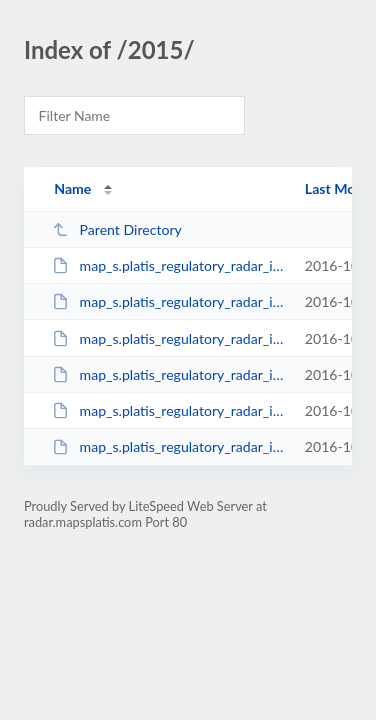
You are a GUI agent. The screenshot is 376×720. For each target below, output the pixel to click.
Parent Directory (117, 229)
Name (72, 188)
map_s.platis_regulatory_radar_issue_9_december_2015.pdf (169, 446)
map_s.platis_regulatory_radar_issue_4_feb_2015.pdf (169, 265)
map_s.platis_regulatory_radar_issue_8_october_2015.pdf (169, 410)
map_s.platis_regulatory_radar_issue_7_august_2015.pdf (169, 374)
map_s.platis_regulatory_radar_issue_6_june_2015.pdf (169, 338)
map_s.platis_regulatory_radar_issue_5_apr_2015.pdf (169, 301)
